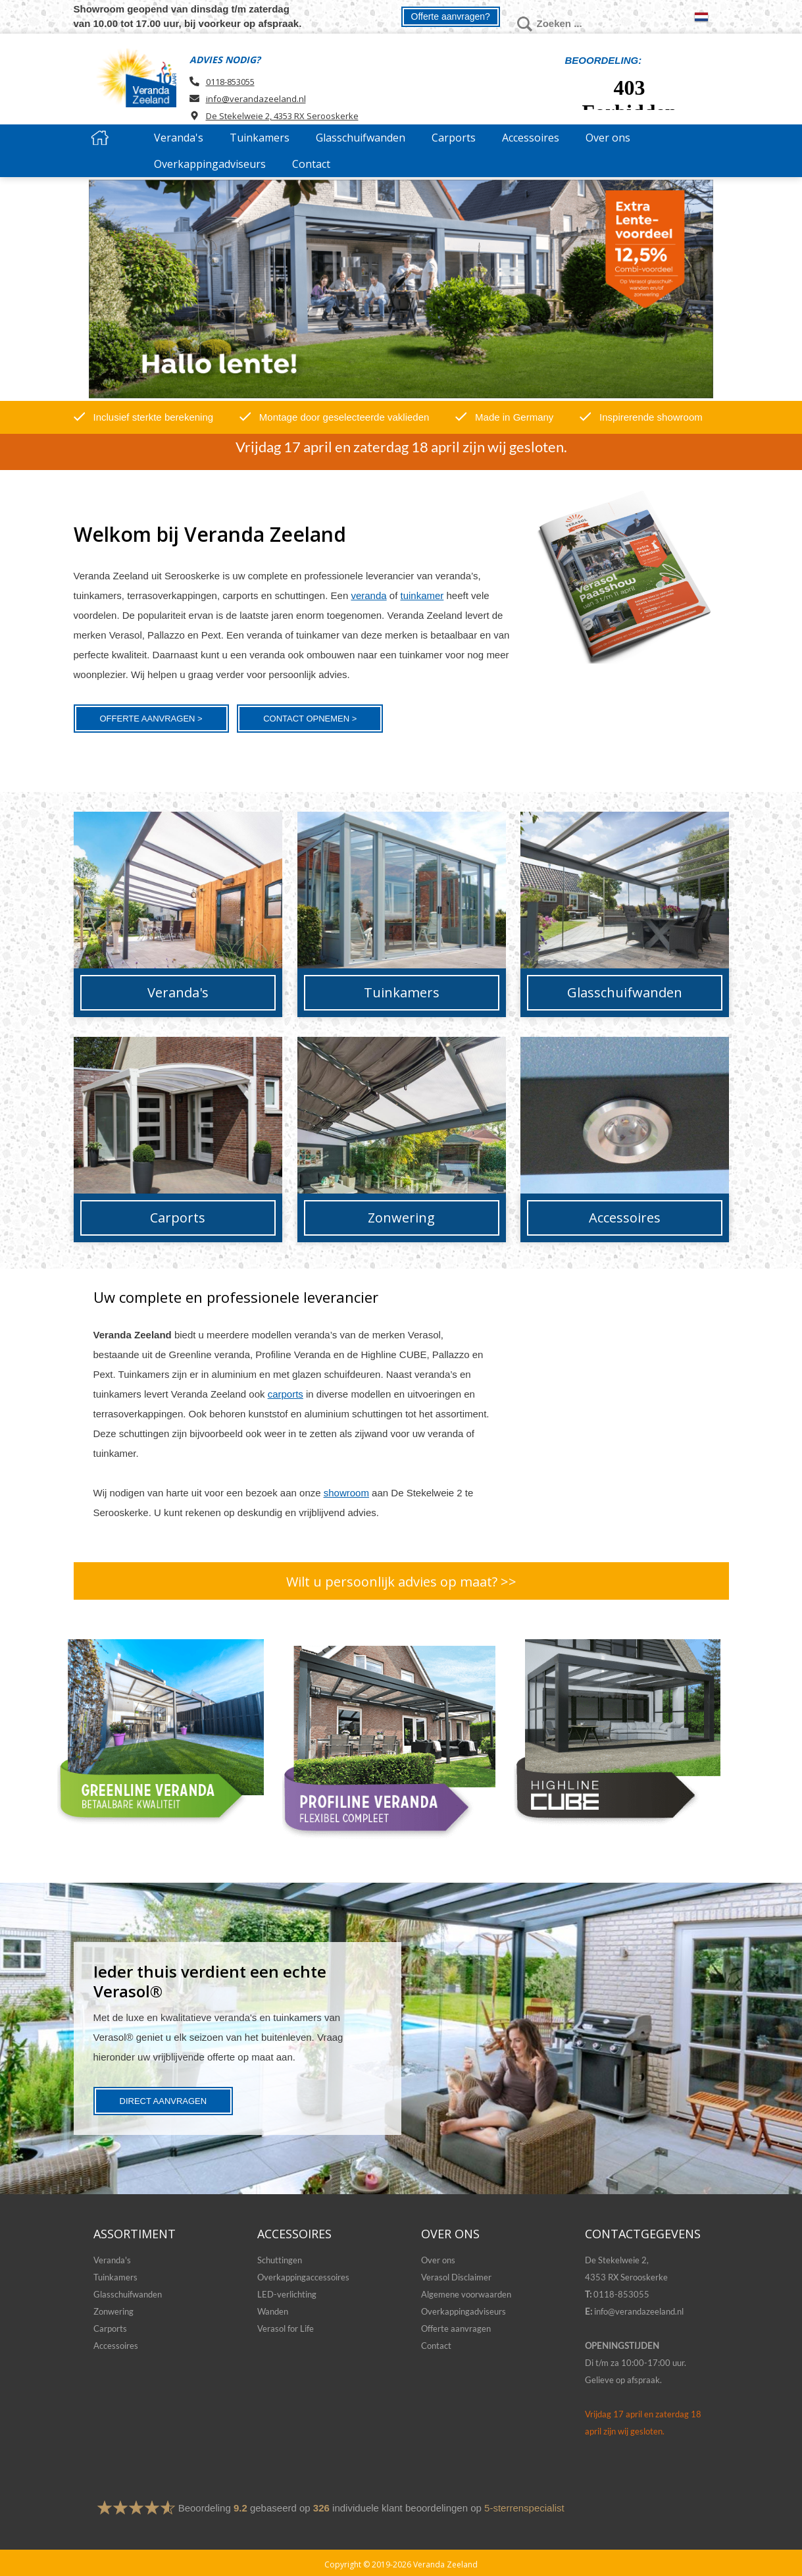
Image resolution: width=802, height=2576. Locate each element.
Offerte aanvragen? (450, 16)
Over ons (438, 2260)
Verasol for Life (285, 2328)
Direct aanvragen (163, 2101)
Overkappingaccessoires (303, 2277)
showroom (346, 1492)
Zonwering (113, 2311)
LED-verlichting (286, 2294)
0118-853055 (230, 81)
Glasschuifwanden (127, 2294)
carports (285, 1394)
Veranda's (112, 2260)
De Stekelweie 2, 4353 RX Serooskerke (282, 116)
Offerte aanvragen (456, 2328)
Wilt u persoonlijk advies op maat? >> (401, 1581)
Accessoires (115, 2345)
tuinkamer (421, 595)
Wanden (272, 2311)
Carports (110, 2328)
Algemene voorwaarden (466, 2294)
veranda (368, 595)
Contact (436, 2345)
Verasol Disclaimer (456, 2277)
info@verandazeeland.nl (256, 99)
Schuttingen (279, 2260)
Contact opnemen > (310, 718)
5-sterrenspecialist (524, 2507)
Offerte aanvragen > (151, 718)
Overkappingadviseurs (463, 2311)
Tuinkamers (115, 2277)
